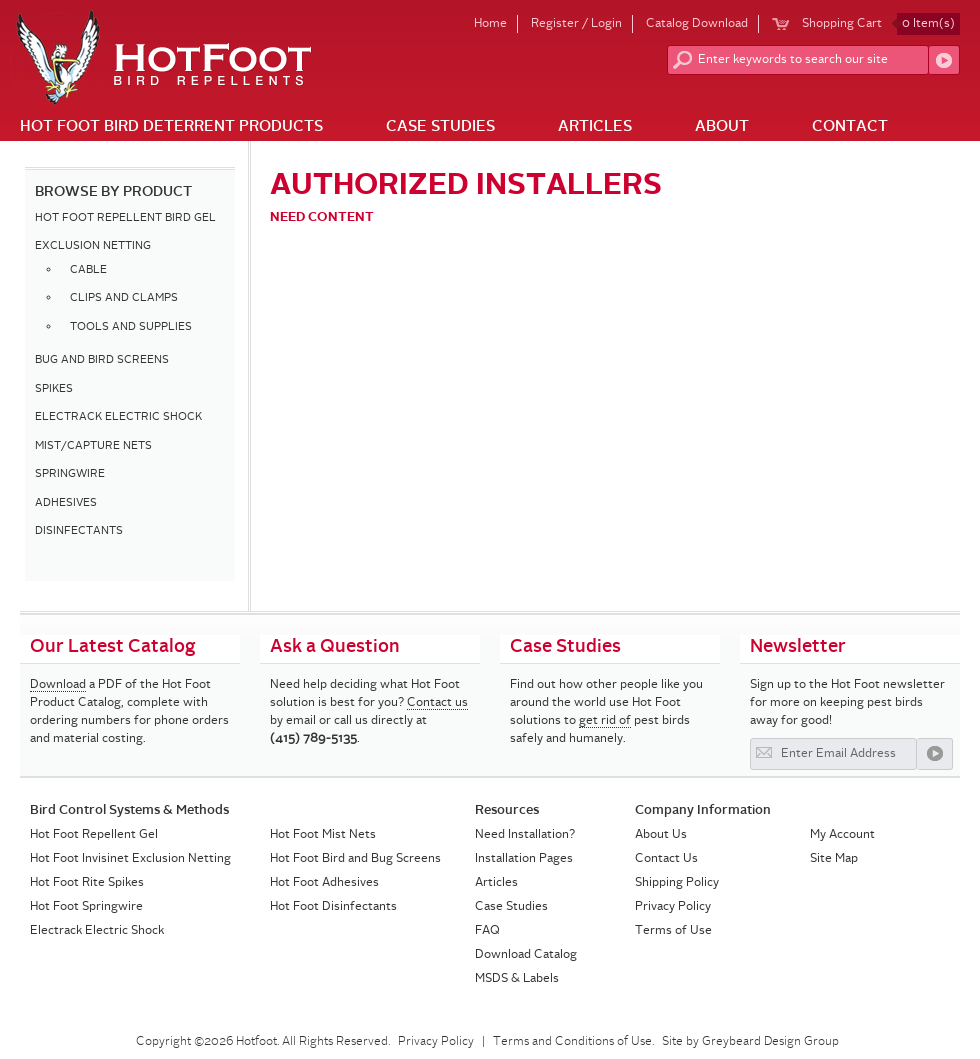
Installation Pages (524, 859)
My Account (842, 835)
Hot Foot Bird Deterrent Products (171, 127)
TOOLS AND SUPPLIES (131, 327)
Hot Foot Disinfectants (333, 907)
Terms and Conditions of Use (572, 1042)
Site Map (834, 859)
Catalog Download (697, 24)
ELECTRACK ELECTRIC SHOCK (118, 417)
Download (58, 685)
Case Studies (440, 127)
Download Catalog (526, 955)
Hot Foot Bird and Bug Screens (355, 859)
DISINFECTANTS (79, 531)
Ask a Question (335, 647)
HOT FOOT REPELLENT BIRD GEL (125, 218)
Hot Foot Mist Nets (323, 835)
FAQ (487, 931)
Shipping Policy (677, 883)
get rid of (605, 721)
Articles (595, 127)
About (722, 127)
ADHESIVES (66, 503)
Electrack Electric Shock (97, 931)
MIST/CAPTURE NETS (93, 446)
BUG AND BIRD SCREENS (102, 360)
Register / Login (576, 24)
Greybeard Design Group (770, 1042)
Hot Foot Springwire (86, 907)
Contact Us (666, 859)
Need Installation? (525, 835)
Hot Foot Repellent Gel (94, 835)
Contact (850, 127)
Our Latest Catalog (113, 647)
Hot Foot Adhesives (324, 883)
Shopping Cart (881, 24)
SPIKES (54, 389)
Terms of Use (673, 931)
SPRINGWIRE (70, 474)
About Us (661, 835)
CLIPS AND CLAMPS (124, 298)
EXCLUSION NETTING (93, 246)
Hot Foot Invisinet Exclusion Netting (130, 859)
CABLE (88, 270)
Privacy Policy (673, 907)
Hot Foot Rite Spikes (87, 883)
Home (490, 24)
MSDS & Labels (517, 979)
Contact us (437, 703)
